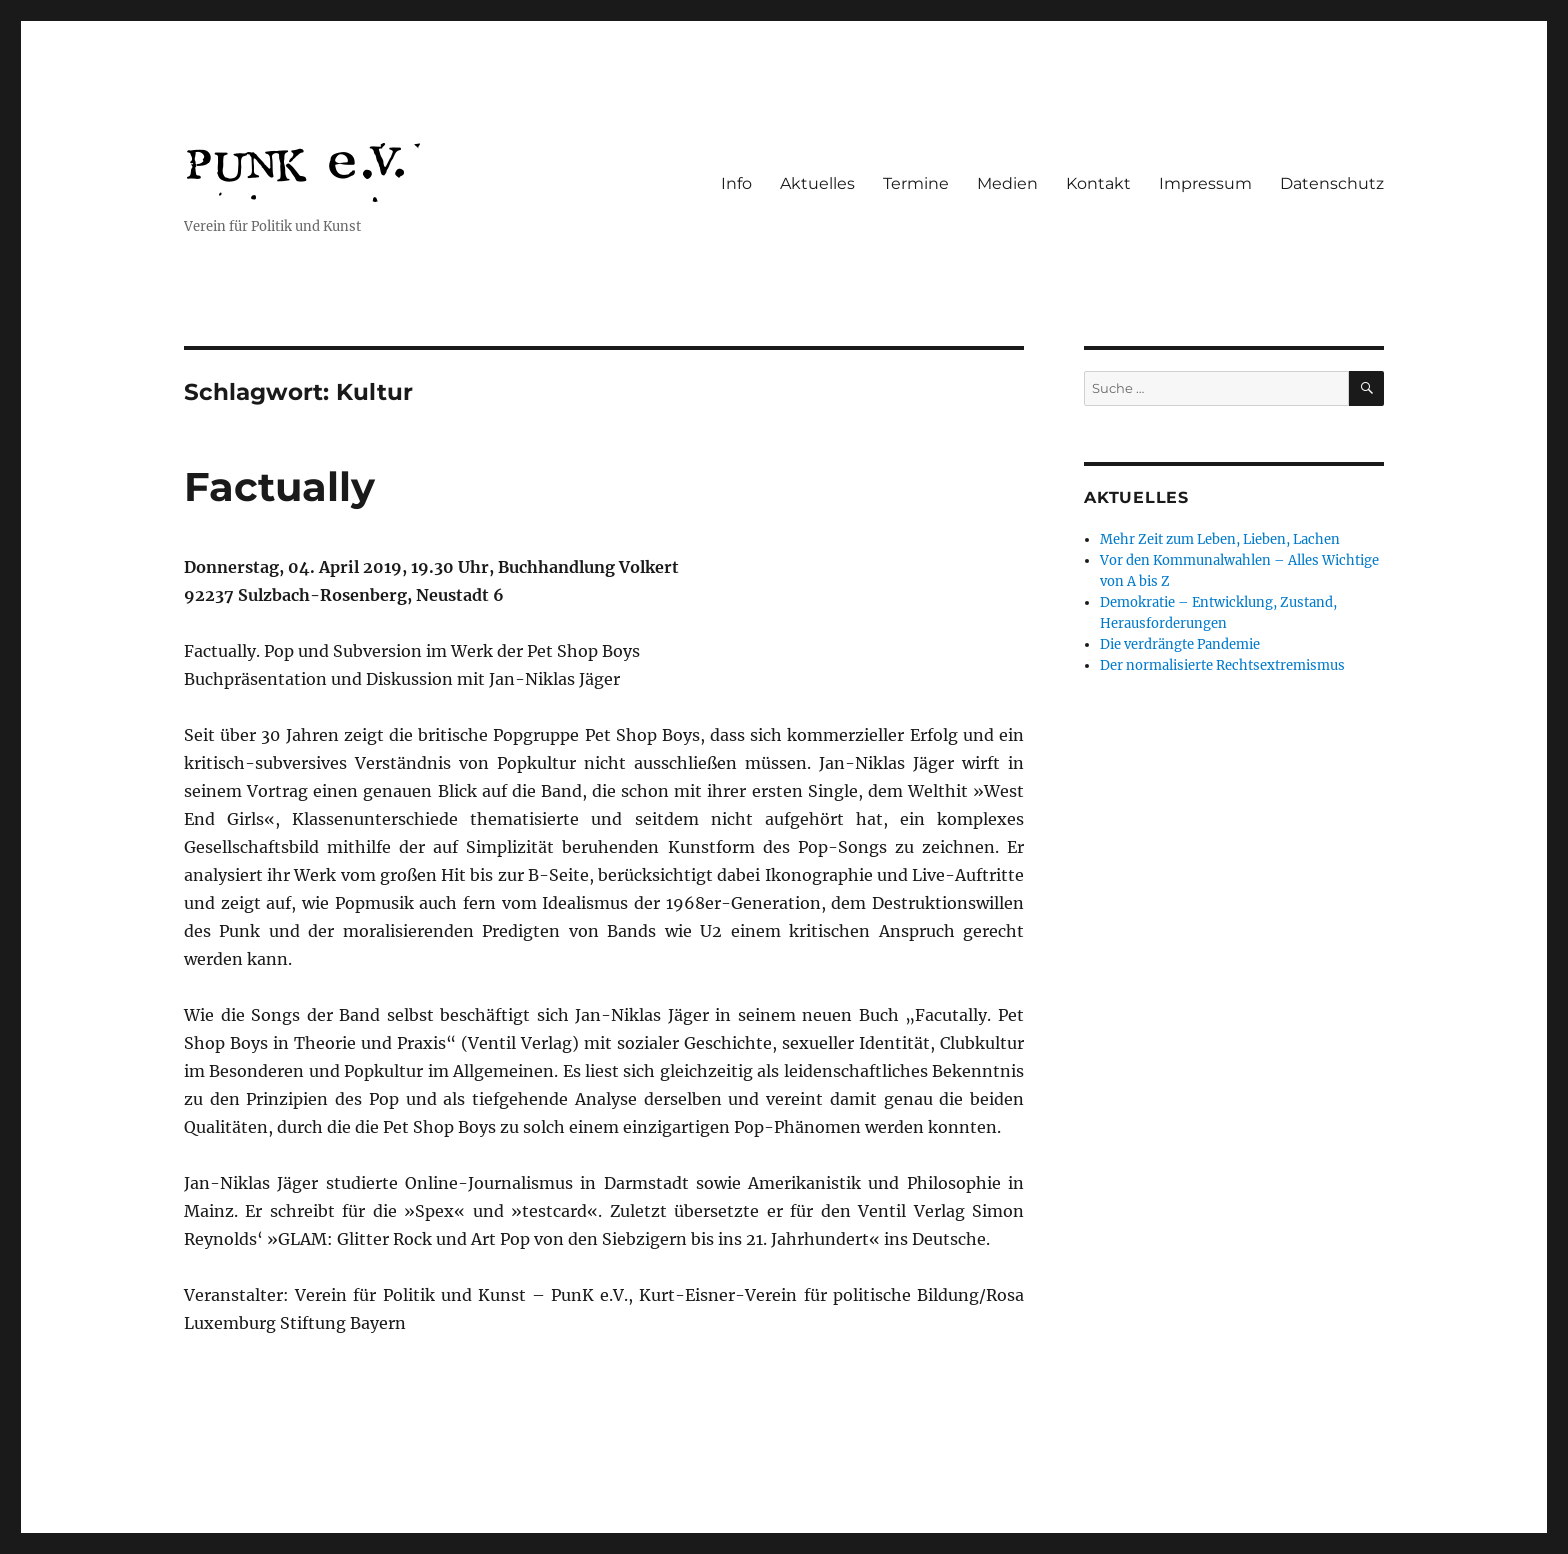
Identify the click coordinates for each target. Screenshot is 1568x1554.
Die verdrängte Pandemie (1180, 644)
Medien (1007, 183)
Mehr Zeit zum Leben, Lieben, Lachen (1220, 539)
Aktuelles (817, 183)
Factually (279, 486)
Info (736, 183)
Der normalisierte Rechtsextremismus (1222, 665)
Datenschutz (1332, 183)
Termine (916, 183)
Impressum (1205, 183)
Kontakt (1098, 183)
